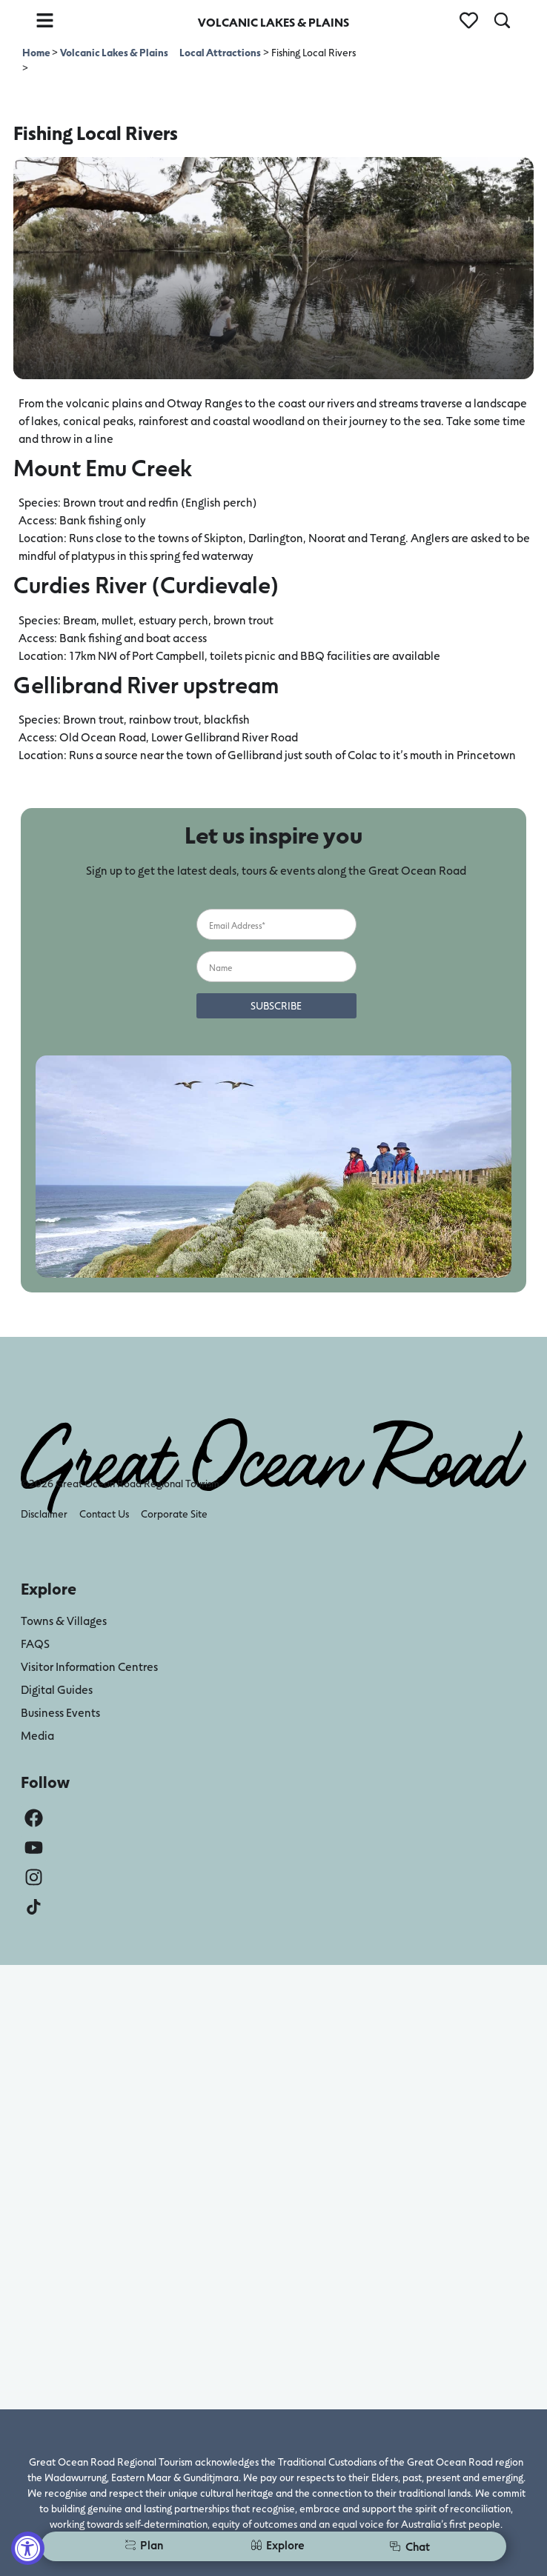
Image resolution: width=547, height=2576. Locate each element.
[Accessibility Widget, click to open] (27, 2548)
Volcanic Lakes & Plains (114, 52)
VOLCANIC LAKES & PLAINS (273, 21)
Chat (409, 2546)
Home (37, 52)
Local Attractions (220, 52)
